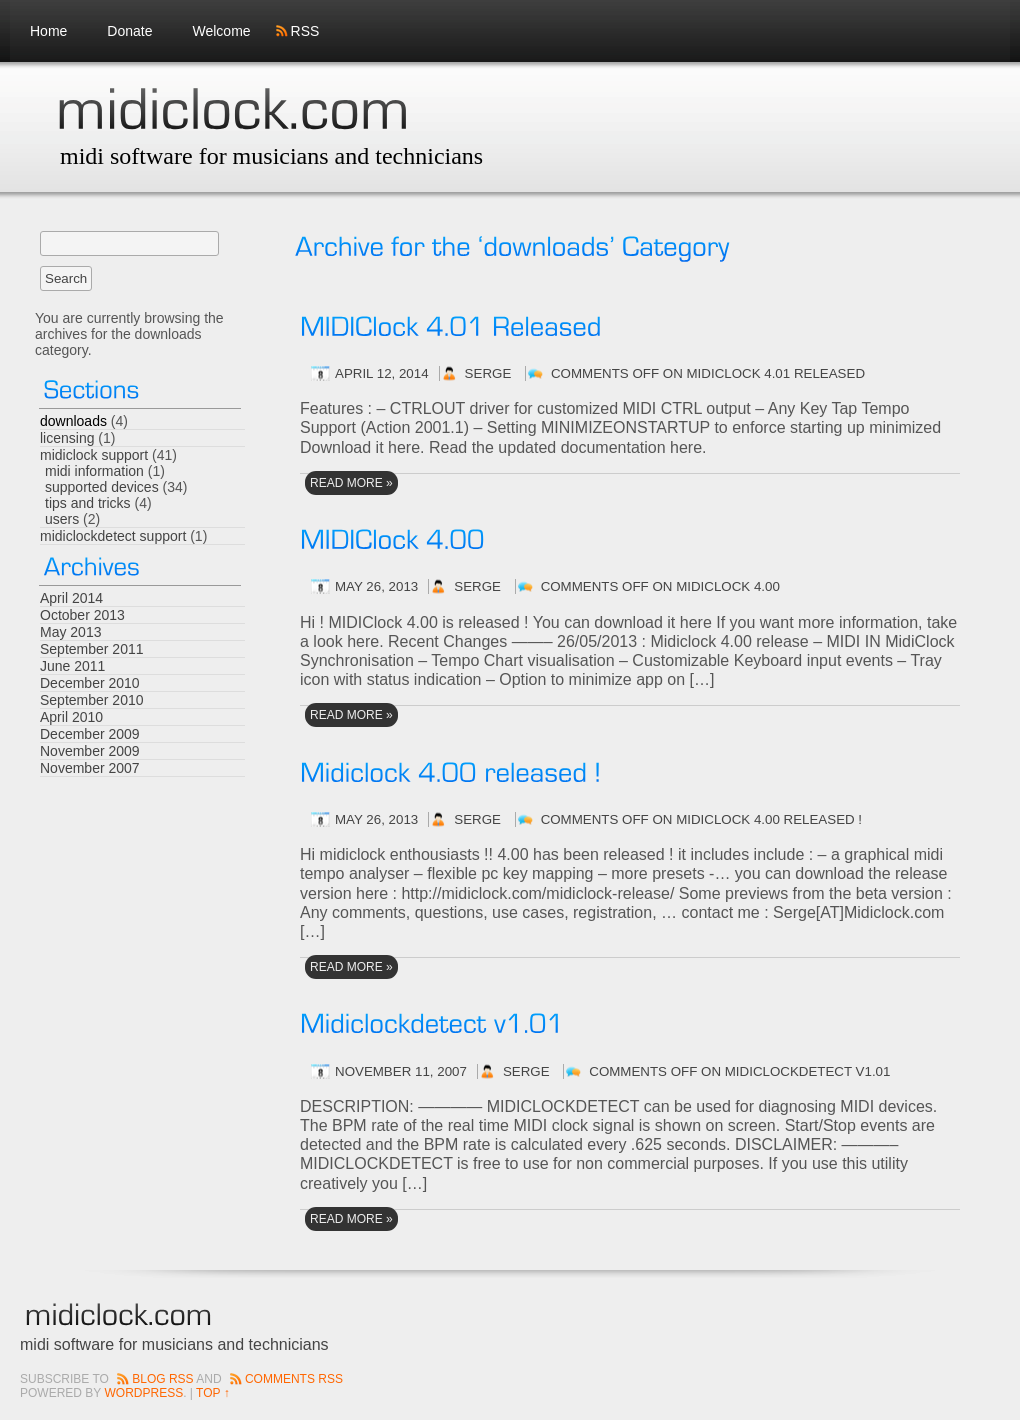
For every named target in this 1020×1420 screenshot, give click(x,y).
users (62, 519)
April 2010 (71, 717)
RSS (305, 31)
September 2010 (92, 700)
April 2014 (71, 598)
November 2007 (90, 768)
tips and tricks (88, 503)
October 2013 (82, 615)
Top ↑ (213, 1393)
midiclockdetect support (113, 536)
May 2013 (70, 632)
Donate (129, 31)
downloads (73, 421)
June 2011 (72, 666)
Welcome (222, 31)
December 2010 (90, 683)
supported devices (102, 487)
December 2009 (90, 734)
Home (48, 31)
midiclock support (94, 455)
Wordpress (143, 1393)
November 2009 (90, 751)
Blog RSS (162, 1379)
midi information (94, 471)
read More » (351, 483)
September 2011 (92, 649)
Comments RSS (294, 1379)
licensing (67, 438)
